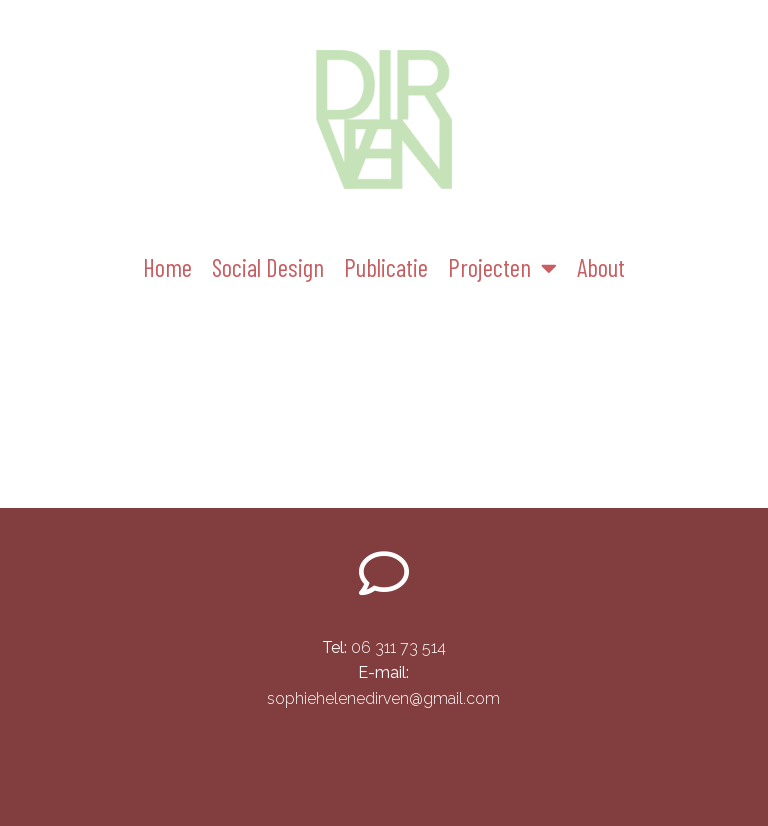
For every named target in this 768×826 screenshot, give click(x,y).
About (601, 267)
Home (167, 267)
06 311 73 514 (384, 647)
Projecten (502, 267)
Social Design (268, 267)
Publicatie (386, 267)
